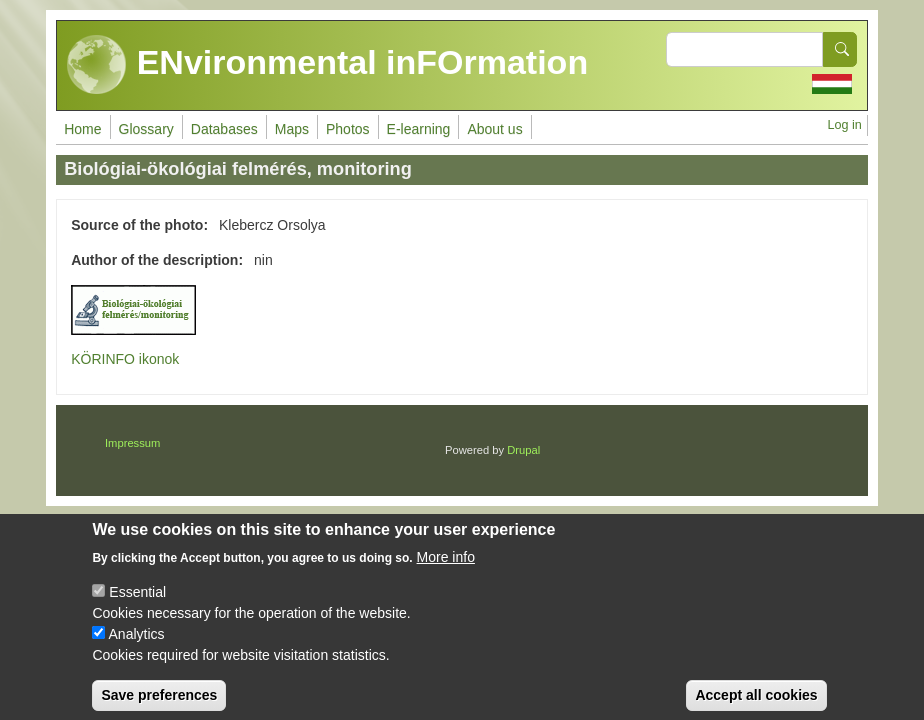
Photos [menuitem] (348, 129)
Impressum (132, 443)
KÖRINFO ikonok (125, 359)
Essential (137, 605)
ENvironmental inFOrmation (327, 65)
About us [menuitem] (494, 129)
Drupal (523, 450)
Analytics (137, 647)
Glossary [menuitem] (146, 129)
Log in (844, 125)
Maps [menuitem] (292, 129)
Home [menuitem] (82, 129)
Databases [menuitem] (224, 129)
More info (446, 570)
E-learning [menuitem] (419, 129)
